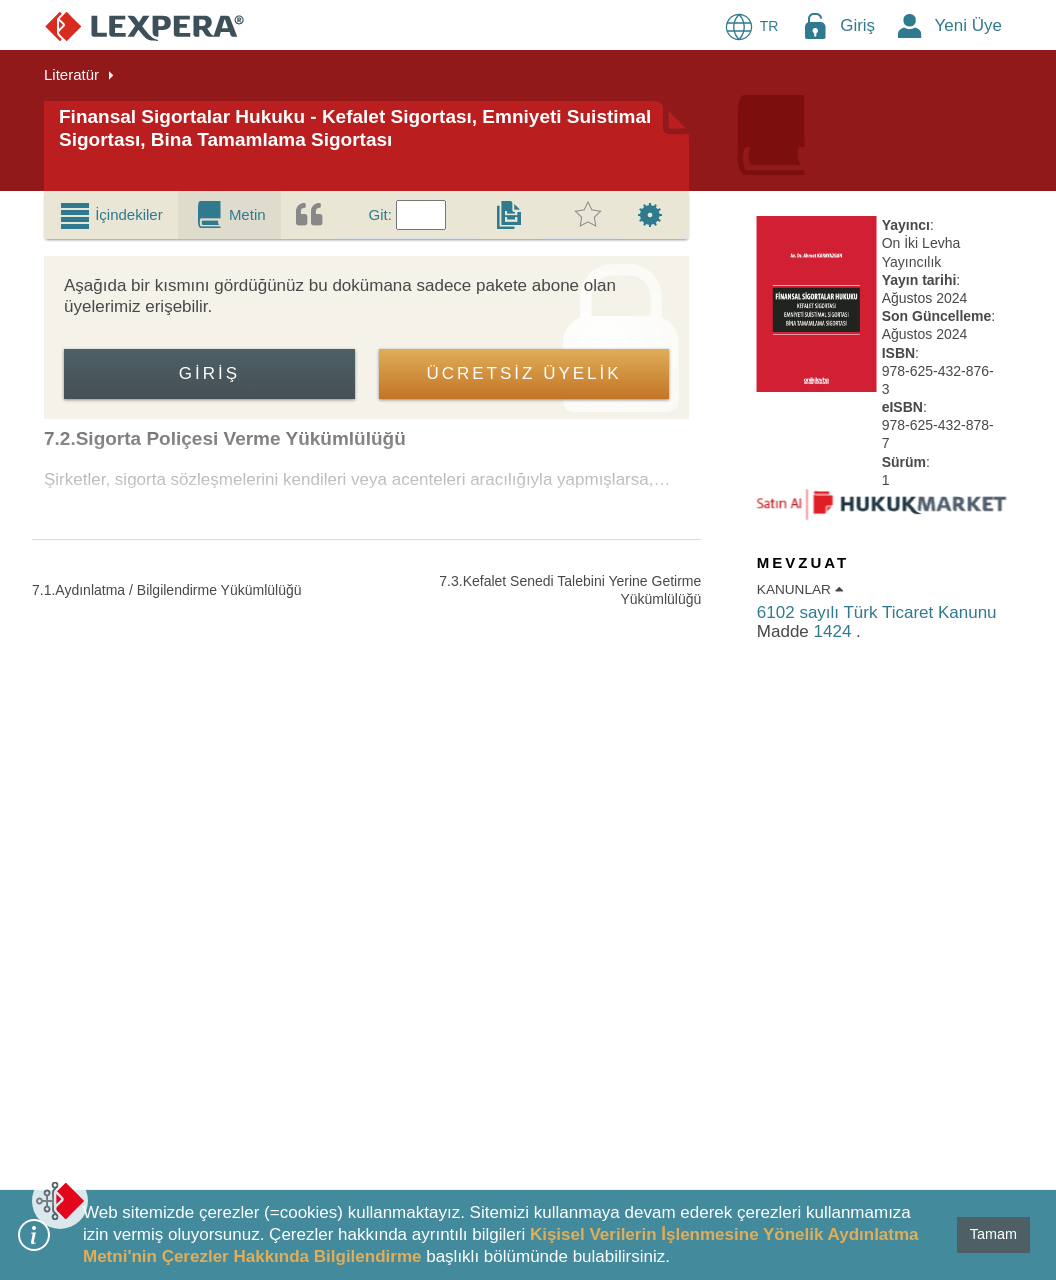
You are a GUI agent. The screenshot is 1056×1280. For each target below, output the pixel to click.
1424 (835, 631)
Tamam (993, 1234)
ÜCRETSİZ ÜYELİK (523, 373)
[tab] (111, 215)
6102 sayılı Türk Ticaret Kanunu (877, 612)
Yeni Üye (968, 25)
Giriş (857, 25)
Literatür (71, 74)
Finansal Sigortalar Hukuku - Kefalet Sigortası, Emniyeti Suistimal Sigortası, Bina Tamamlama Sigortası (355, 128)
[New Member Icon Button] (910, 25)
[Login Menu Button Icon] (815, 25)
